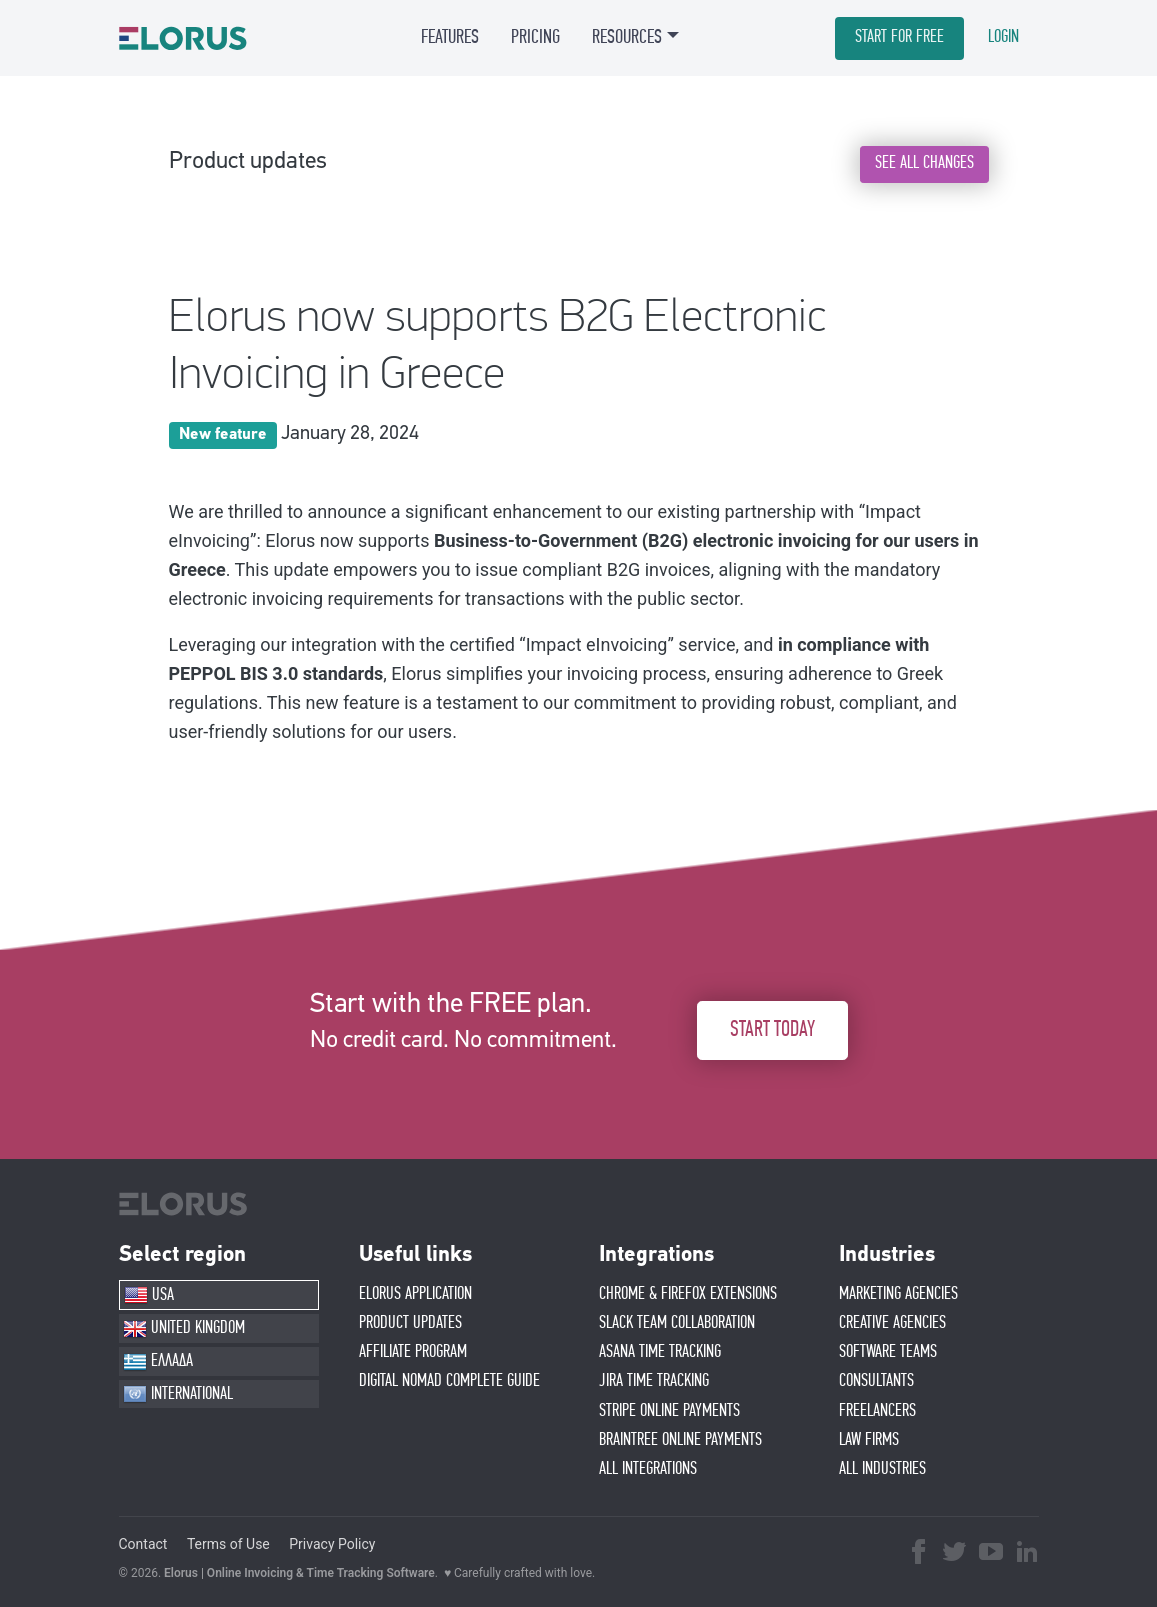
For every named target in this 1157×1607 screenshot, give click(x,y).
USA (149, 1295)
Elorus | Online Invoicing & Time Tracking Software (299, 1573)
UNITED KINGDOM (184, 1329)
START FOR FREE (899, 37)
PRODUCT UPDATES (410, 1323)
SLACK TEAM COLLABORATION (677, 1323)
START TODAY (772, 1029)
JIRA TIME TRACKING (654, 1381)
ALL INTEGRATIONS (648, 1469)
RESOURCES (627, 37)
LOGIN (1003, 37)
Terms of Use (228, 1544)
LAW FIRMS (869, 1440)
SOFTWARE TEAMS (888, 1352)
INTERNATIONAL (178, 1394)
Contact (143, 1544)
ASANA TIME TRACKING (660, 1352)
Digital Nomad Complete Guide (449, 1381)
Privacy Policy (332, 1544)
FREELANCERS (877, 1411)
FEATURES (450, 37)
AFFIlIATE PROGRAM (413, 1352)
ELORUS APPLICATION (415, 1294)
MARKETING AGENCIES (898, 1294)
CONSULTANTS (876, 1381)
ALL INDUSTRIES (882, 1469)
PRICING (535, 37)
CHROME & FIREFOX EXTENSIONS (688, 1294)
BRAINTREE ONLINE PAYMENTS (680, 1440)
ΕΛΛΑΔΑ (158, 1362)
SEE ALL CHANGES (924, 163)
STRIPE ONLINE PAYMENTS (669, 1411)
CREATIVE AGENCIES (892, 1323)
